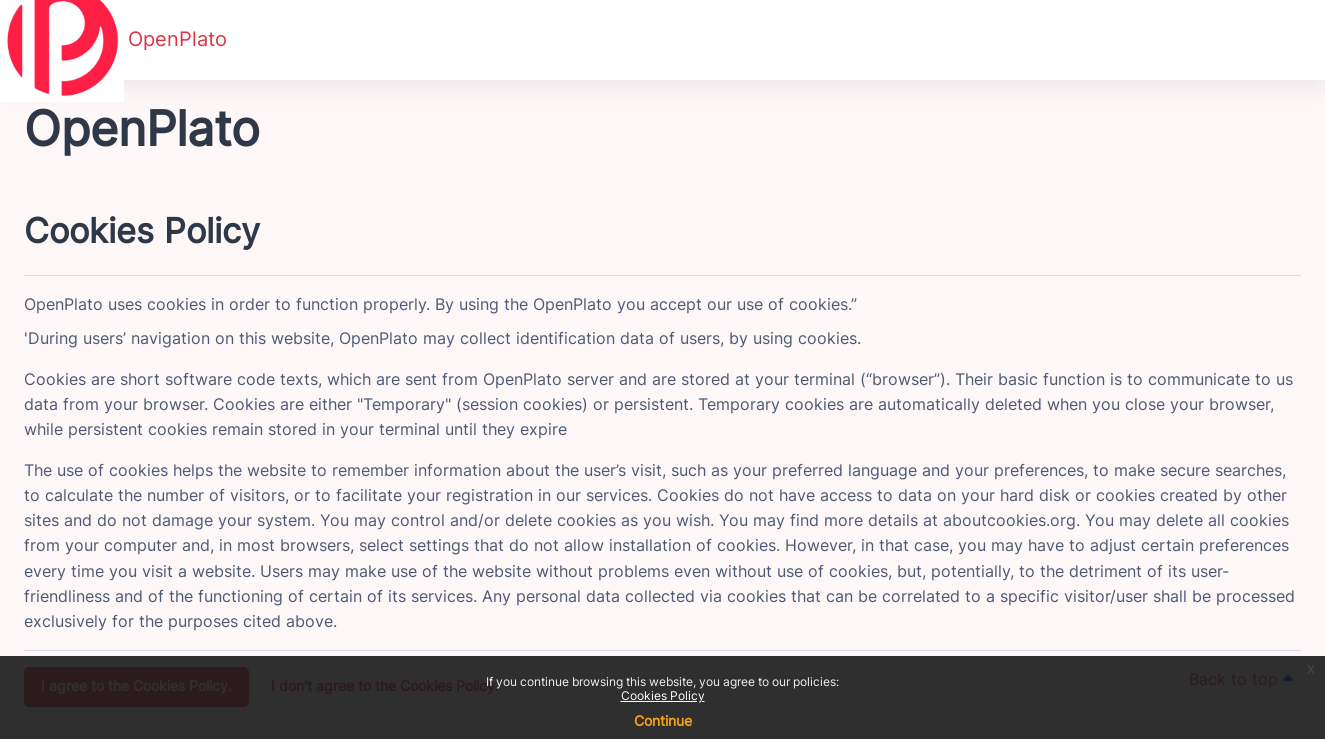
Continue (663, 720)
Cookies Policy (663, 695)
